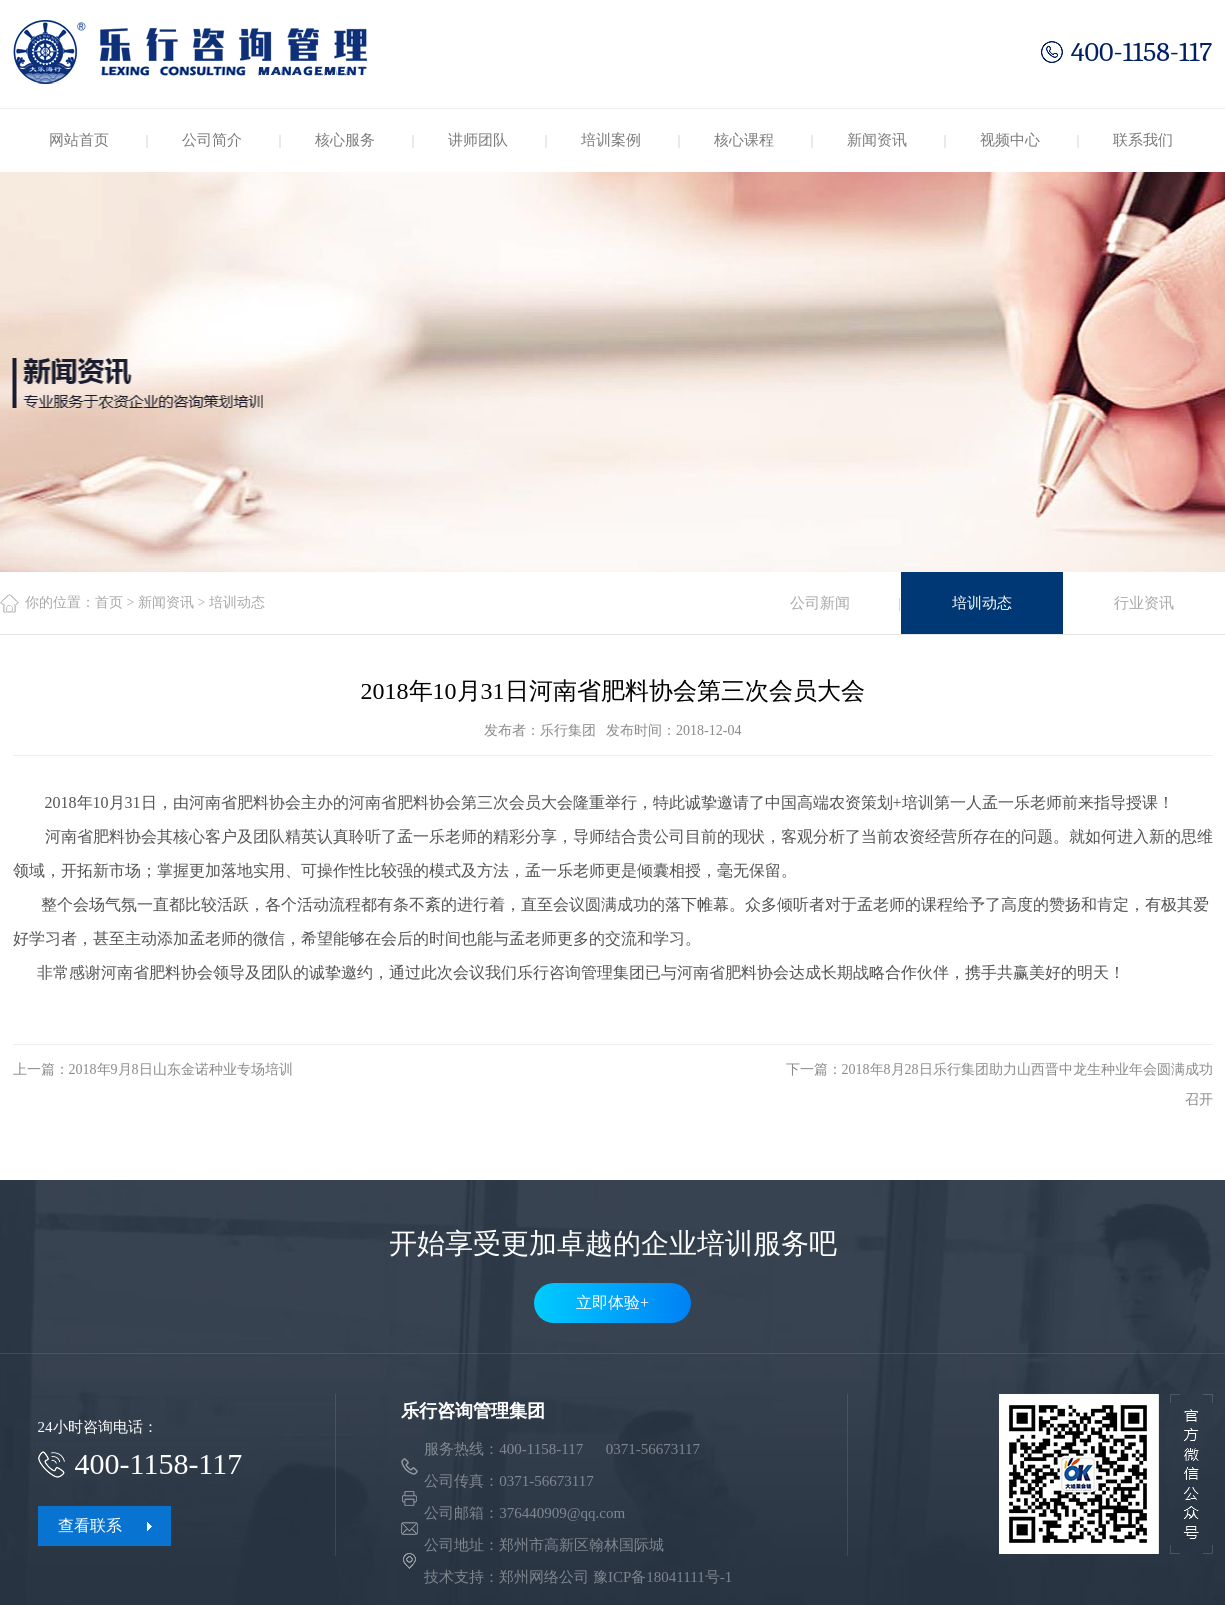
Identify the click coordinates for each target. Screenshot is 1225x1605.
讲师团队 (478, 140)
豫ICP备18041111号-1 (662, 1577)
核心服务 (345, 140)
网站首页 (79, 140)
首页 (109, 602)
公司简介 (212, 140)
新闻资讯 (877, 140)
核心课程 (744, 140)
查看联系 (90, 1525)
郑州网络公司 (544, 1577)
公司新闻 (820, 603)
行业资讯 (1144, 603)
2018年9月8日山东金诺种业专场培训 (181, 1069)
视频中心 (1010, 140)
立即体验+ (612, 1302)
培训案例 (611, 140)
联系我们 (1143, 140)
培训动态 (982, 603)
